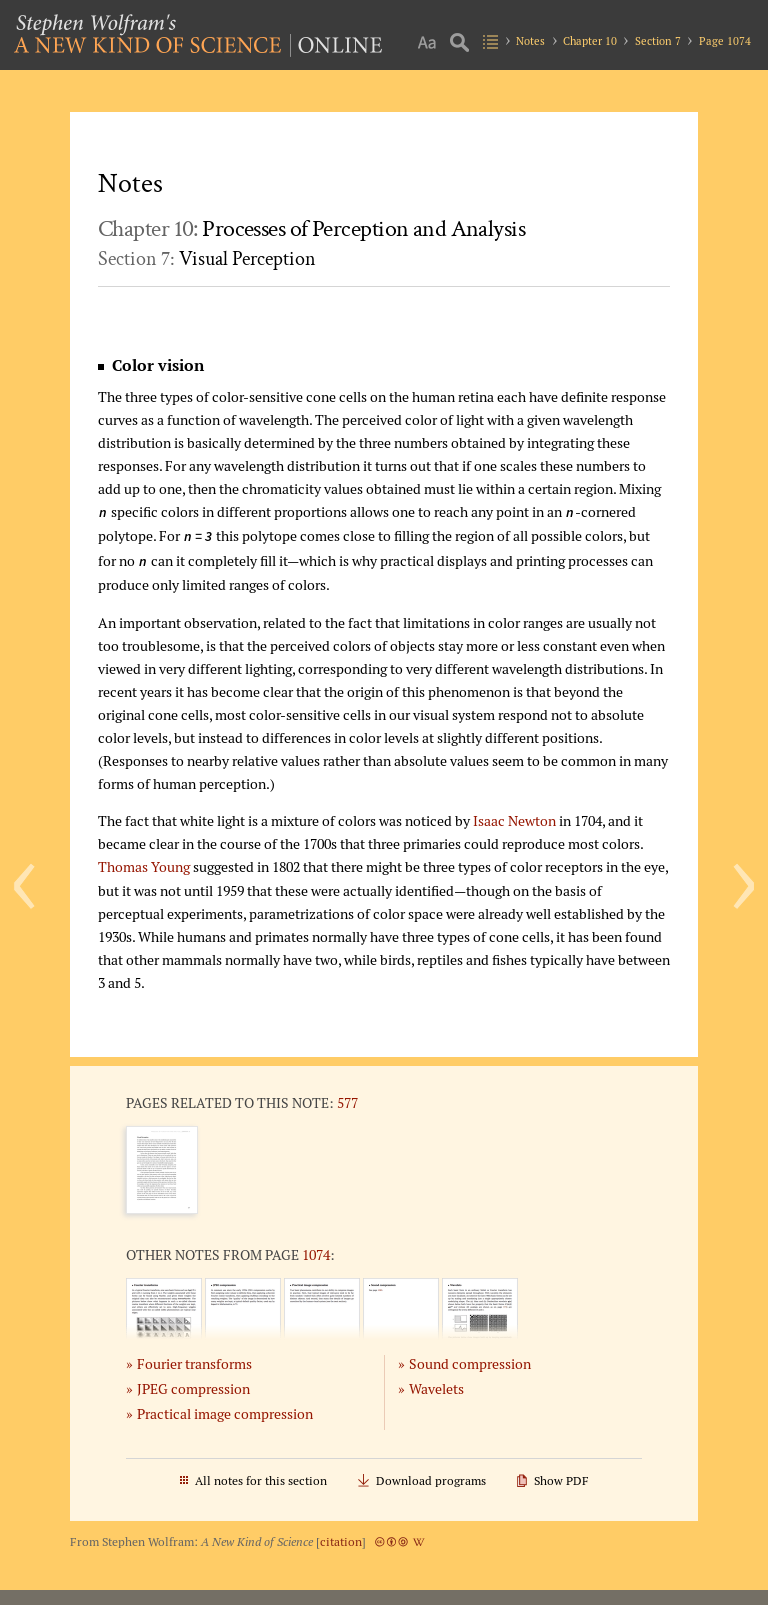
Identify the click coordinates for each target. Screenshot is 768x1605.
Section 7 (658, 41)
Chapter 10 (590, 41)
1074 (316, 1254)
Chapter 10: (311, 228)
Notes (530, 41)
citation (341, 1541)
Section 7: (207, 259)
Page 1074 (725, 41)
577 (347, 1102)
